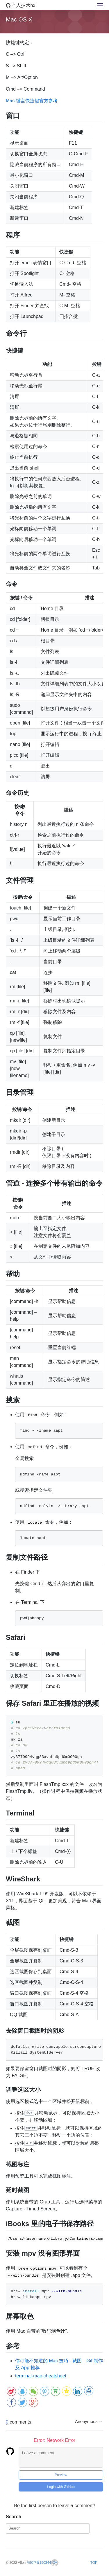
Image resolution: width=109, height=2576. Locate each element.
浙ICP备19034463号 (42, 2562)
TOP (93, 2562)
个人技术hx (20, 5)
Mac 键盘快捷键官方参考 (32, 100)
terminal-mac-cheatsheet (40, 2375)
